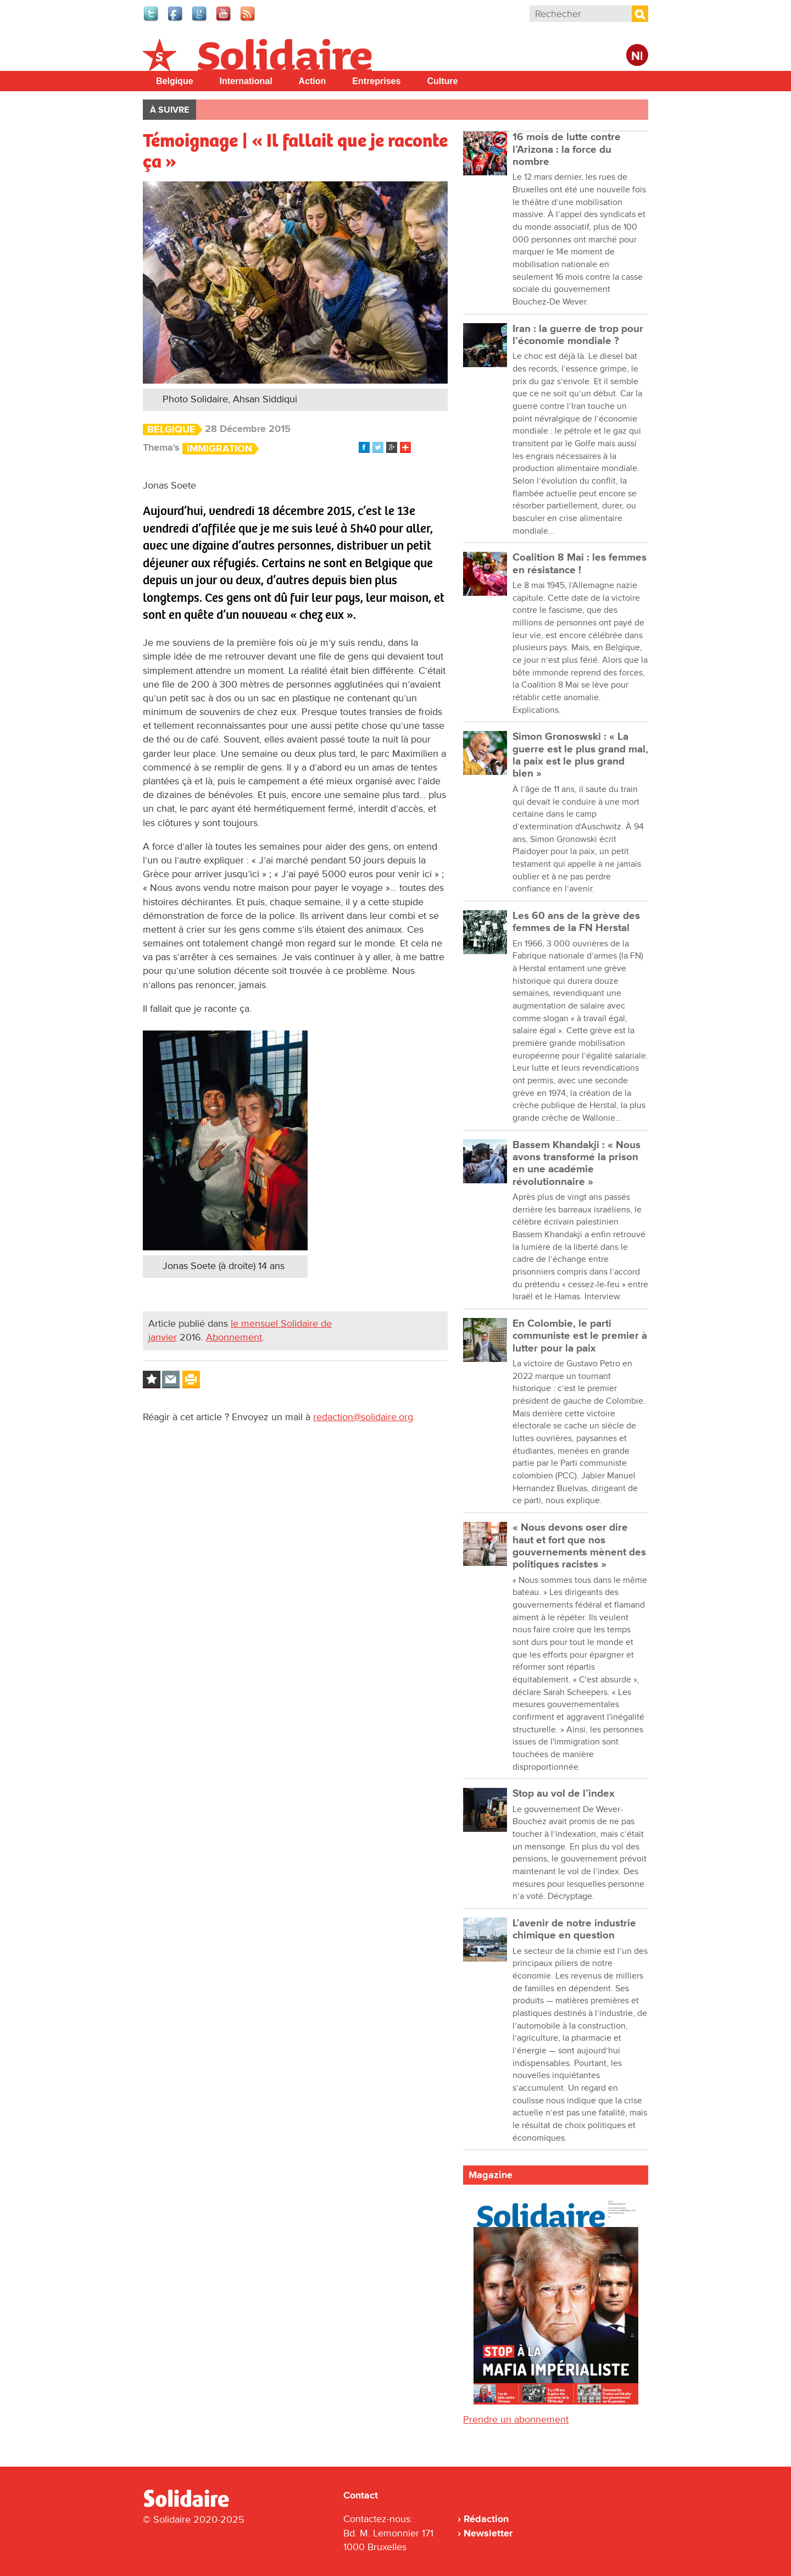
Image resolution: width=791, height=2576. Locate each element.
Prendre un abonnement (516, 2419)
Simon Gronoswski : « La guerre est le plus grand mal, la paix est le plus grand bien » (580, 755)
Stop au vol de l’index (564, 1793)
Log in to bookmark (151, 1379)
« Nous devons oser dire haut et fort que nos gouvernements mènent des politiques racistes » (579, 1546)
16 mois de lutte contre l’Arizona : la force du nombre (567, 149)
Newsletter (488, 2533)
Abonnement (234, 1337)
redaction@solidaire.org (363, 1417)
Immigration (219, 449)
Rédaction (486, 2519)
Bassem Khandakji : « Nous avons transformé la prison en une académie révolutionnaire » (576, 1163)
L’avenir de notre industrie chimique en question (574, 1929)
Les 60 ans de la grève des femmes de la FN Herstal (576, 922)
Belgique (174, 81)
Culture (442, 81)
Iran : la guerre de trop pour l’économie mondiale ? (578, 335)
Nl (637, 56)
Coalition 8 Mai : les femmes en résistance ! (580, 563)
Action (312, 81)
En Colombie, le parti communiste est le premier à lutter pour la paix (580, 1336)
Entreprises (376, 81)
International (246, 81)
